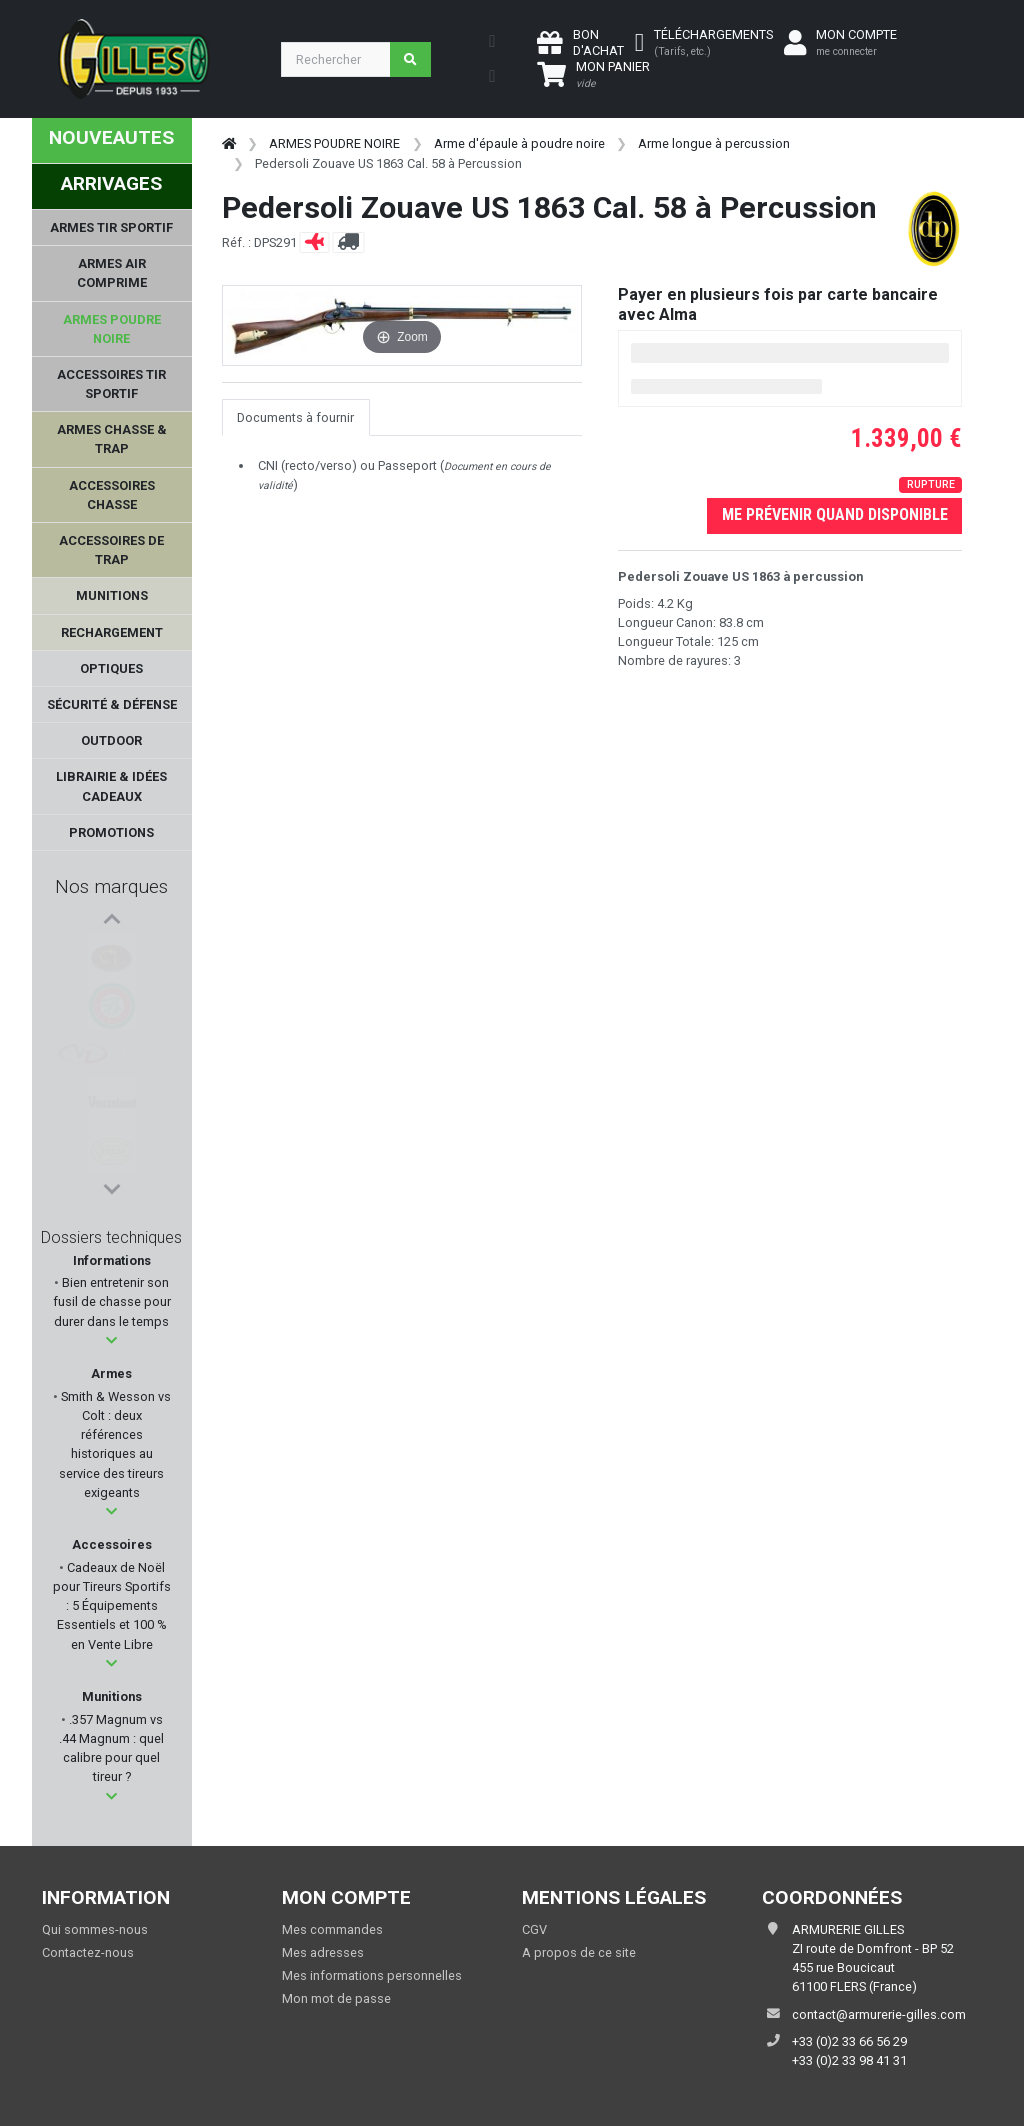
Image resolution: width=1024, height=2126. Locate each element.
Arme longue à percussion (714, 143)
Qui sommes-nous (95, 1929)
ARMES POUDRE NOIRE (334, 143)
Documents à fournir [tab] (295, 417)
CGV (534, 1929)
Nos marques (111, 886)
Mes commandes (332, 1929)
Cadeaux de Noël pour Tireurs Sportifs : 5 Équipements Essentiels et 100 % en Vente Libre (112, 1606)
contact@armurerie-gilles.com (879, 2014)
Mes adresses (323, 1952)
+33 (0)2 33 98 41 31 (849, 2060)
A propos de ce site (579, 1952)
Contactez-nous (88, 1952)
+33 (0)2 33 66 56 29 (849, 2041)
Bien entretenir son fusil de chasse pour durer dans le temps (112, 1301)
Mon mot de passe (336, 1998)
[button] (111, 1340)
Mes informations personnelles (372, 1975)
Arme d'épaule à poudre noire (519, 143)
